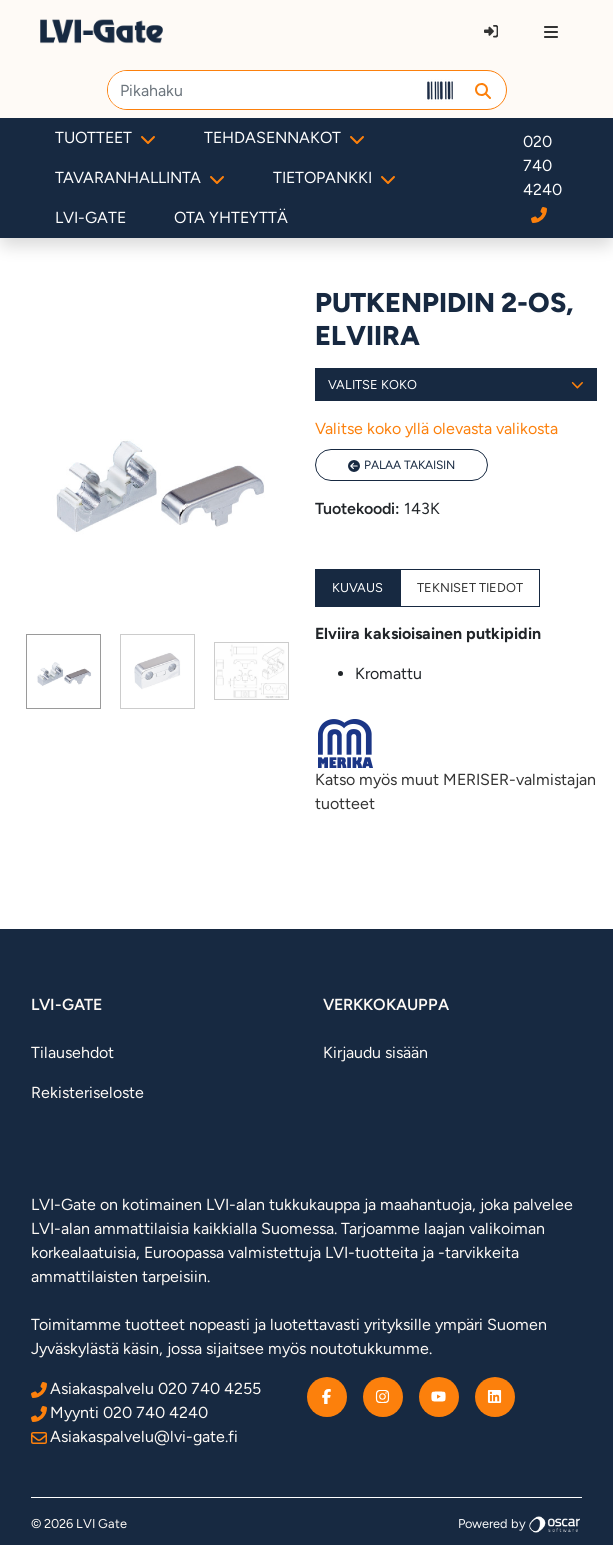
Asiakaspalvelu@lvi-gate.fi (134, 1436)
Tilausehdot (72, 1052)
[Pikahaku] (263, 90)
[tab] (63, 671)
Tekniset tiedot (470, 587)
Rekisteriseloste (87, 1092)
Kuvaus (357, 587)
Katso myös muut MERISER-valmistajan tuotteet (456, 765)
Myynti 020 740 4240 (119, 1412)
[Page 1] (63, 671)
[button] (483, 90)
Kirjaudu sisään (375, 1052)
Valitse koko (456, 384)
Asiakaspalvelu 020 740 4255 (146, 1388)
